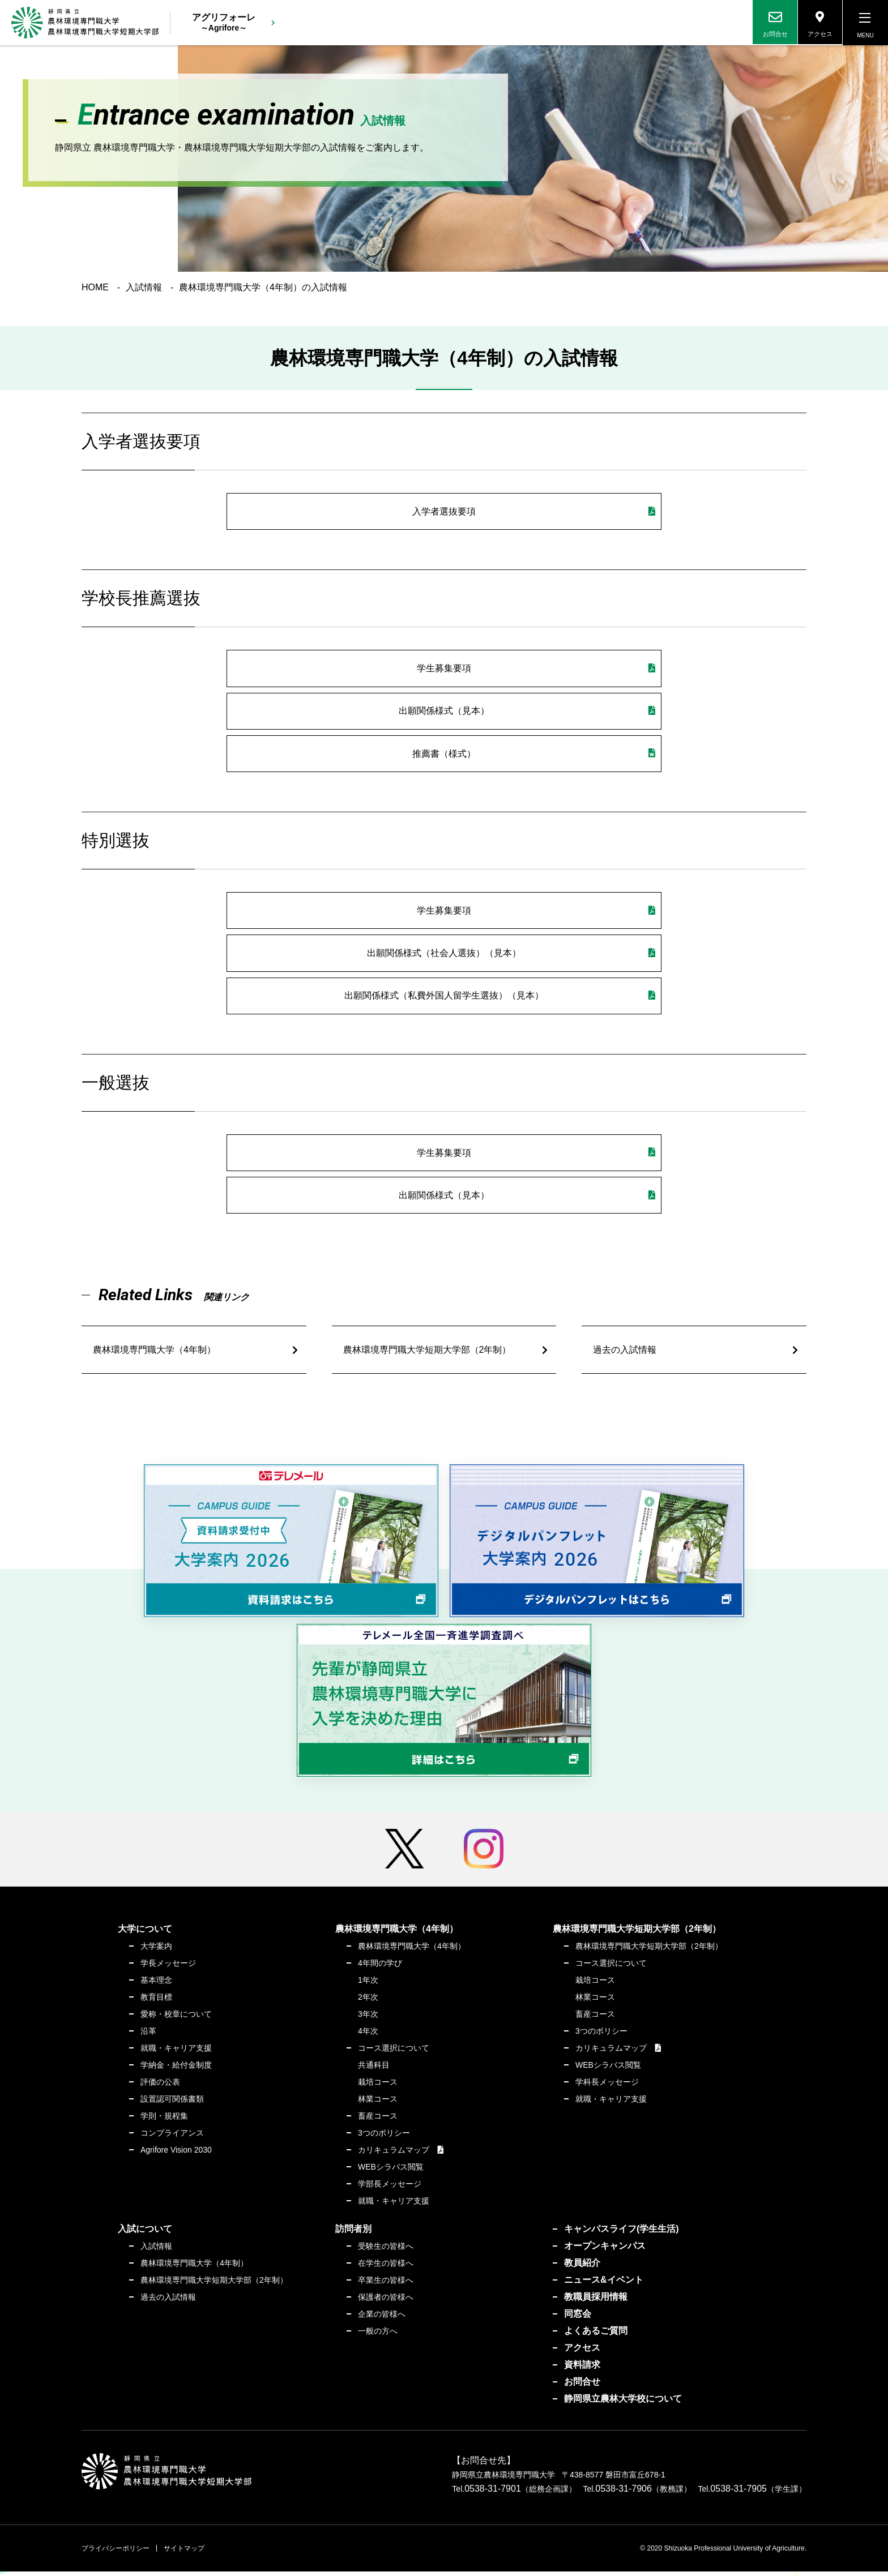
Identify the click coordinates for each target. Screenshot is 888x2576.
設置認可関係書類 (172, 2103)
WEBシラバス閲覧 (391, 2171)
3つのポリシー (384, 2137)
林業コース (378, 2103)
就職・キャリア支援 (176, 2052)
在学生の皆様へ (385, 2267)
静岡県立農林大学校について (623, 2403)
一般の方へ (378, 2335)
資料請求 (582, 2369)
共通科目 (374, 2069)
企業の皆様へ (381, 2318)
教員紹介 (582, 2267)
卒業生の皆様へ (385, 2284)
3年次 (368, 2018)
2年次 (368, 2001)
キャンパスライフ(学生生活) (621, 2233)
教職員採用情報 (595, 2301)
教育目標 (156, 2001)
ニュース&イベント (603, 2284)
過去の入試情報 (624, 1353)
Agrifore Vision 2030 (176, 2154)
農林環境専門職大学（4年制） (154, 1353)
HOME (95, 287)
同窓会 (577, 2318)
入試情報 (144, 287)
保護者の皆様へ (385, 2301)
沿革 (148, 2035)
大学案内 (156, 1950)
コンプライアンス (172, 2137)
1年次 (368, 1984)
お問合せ (582, 2386)
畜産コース (378, 2120)
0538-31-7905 (738, 2493)
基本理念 (156, 1984)
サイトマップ (184, 2552)
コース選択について (393, 2052)
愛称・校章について (176, 2018)
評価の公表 (160, 2086)
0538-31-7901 (492, 2493)
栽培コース (378, 2086)
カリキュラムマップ (393, 2154)
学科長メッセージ (607, 2086)
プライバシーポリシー (116, 2552)
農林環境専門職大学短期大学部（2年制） (427, 1353)
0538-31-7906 (623, 2493)
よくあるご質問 (595, 2335)
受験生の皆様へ (385, 2250)
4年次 (368, 2035)
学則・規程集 (164, 2120)
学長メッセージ (168, 1967)
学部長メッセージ (389, 2188)
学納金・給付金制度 (176, 2069)
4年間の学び (380, 1967)
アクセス (582, 2352)
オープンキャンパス (605, 2250)
